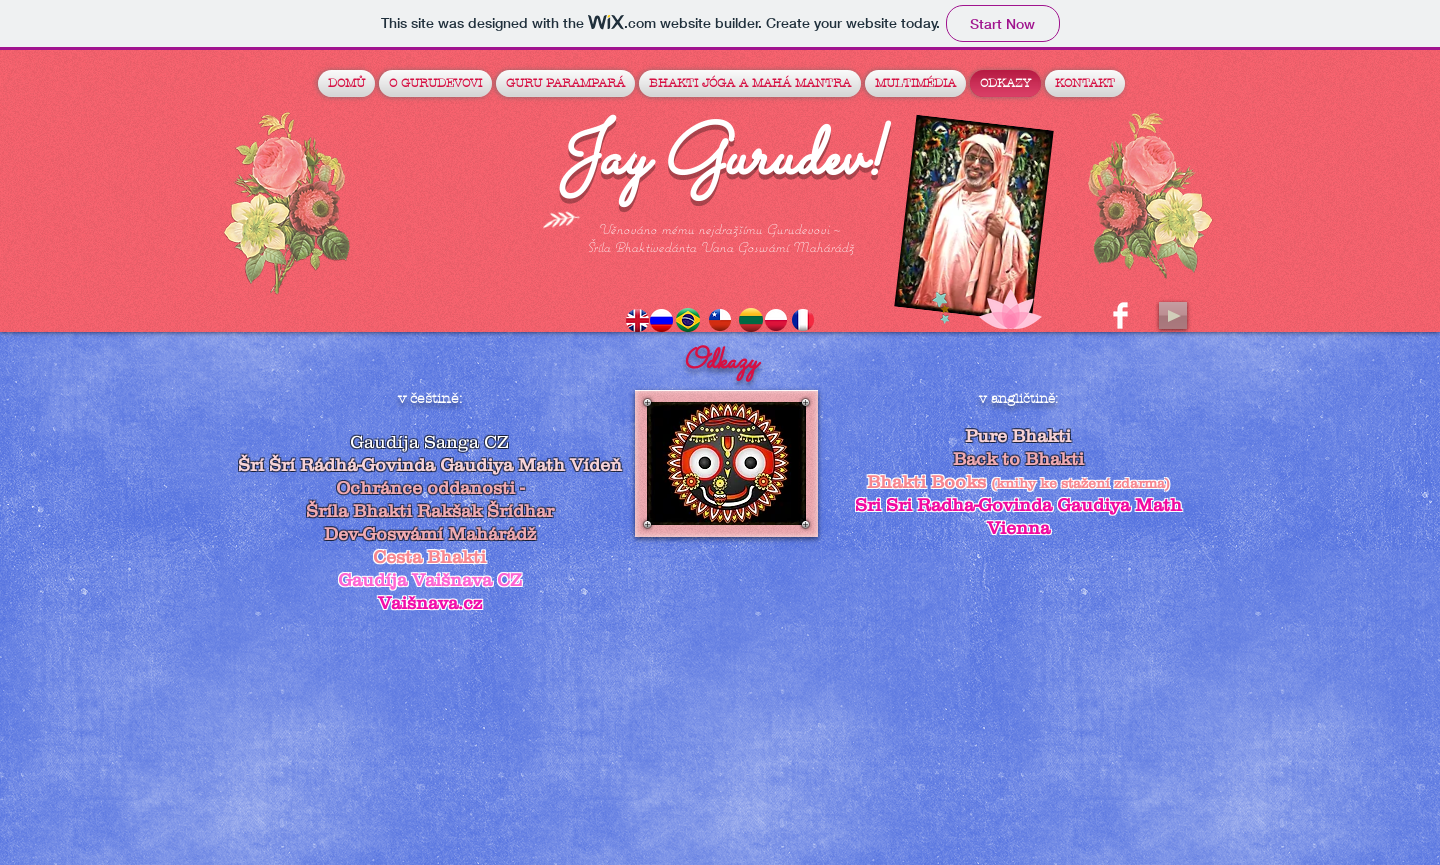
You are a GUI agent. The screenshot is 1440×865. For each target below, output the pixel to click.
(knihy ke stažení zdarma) (1080, 483)
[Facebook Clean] (1120, 315)
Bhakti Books (929, 482)
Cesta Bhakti (429, 557)
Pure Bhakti (1018, 436)
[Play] (1173, 315)
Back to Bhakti (1018, 459)
